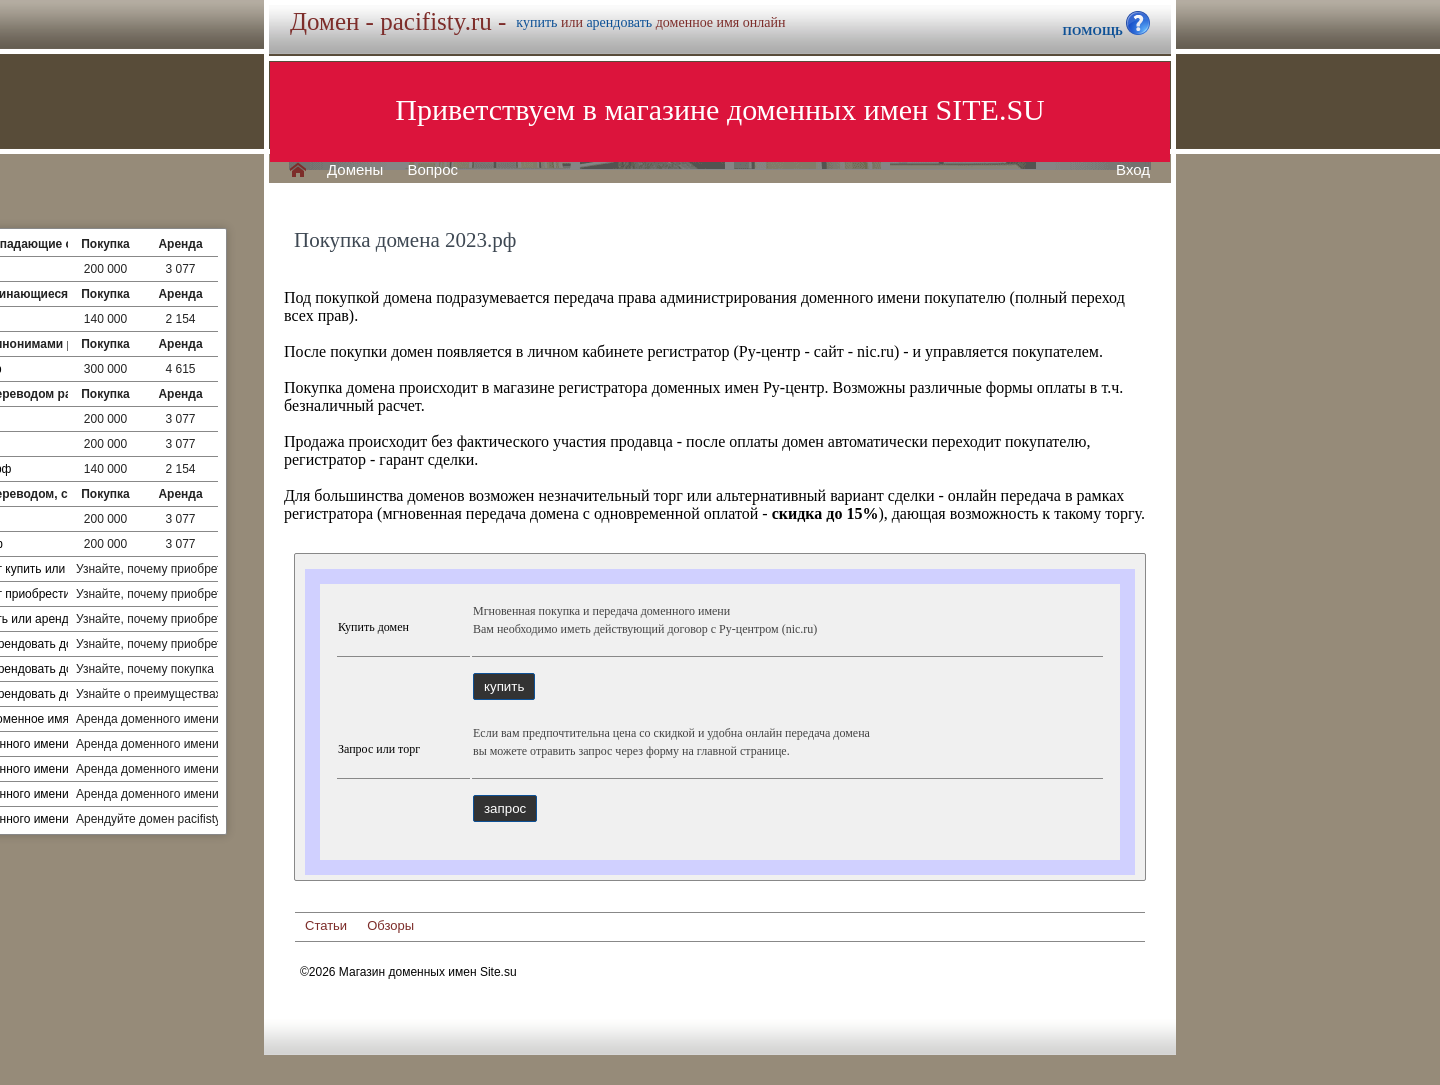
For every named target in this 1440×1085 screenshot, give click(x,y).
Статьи (326, 925)
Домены (355, 170)
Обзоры (390, 925)
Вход (1133, 170)
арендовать (619, 22)
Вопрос (432, 170)
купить (536, 22)
